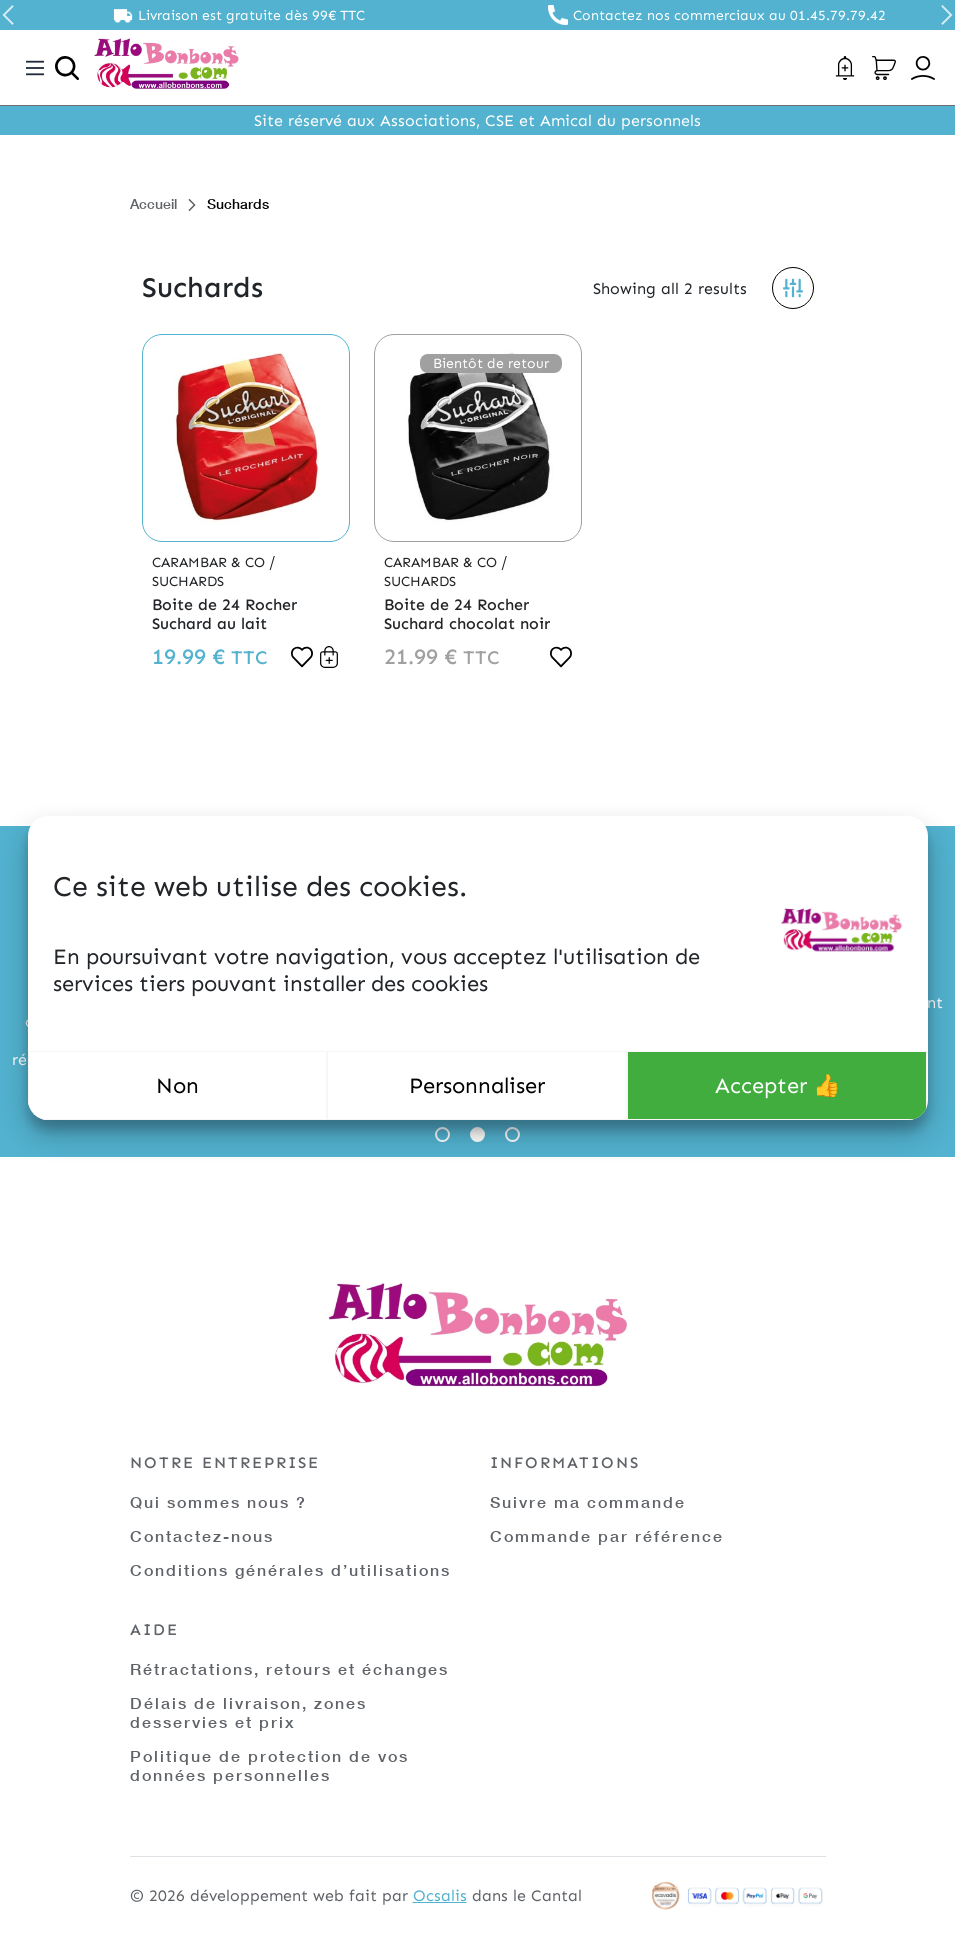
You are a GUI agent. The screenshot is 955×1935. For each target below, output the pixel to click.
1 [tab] (442, 1134)
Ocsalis (440, 1895)
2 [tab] (477, 1134)
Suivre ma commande (588, 1501)
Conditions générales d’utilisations (290, 1569)
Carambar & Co (210, 562)
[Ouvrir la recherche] (67, 68)
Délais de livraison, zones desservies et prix (248, 1712)
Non (177, 1085)
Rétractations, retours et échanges (289, 1668)
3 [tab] (512, 1134)
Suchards (188, 581)
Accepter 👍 (777, 1085)
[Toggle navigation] (35, 68)
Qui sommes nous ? (218, 1501)
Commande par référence (607, 1535)
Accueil (153, 203)
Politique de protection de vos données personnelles (269, 1765)
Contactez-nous (202, 1535)
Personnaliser (477, 1085)
